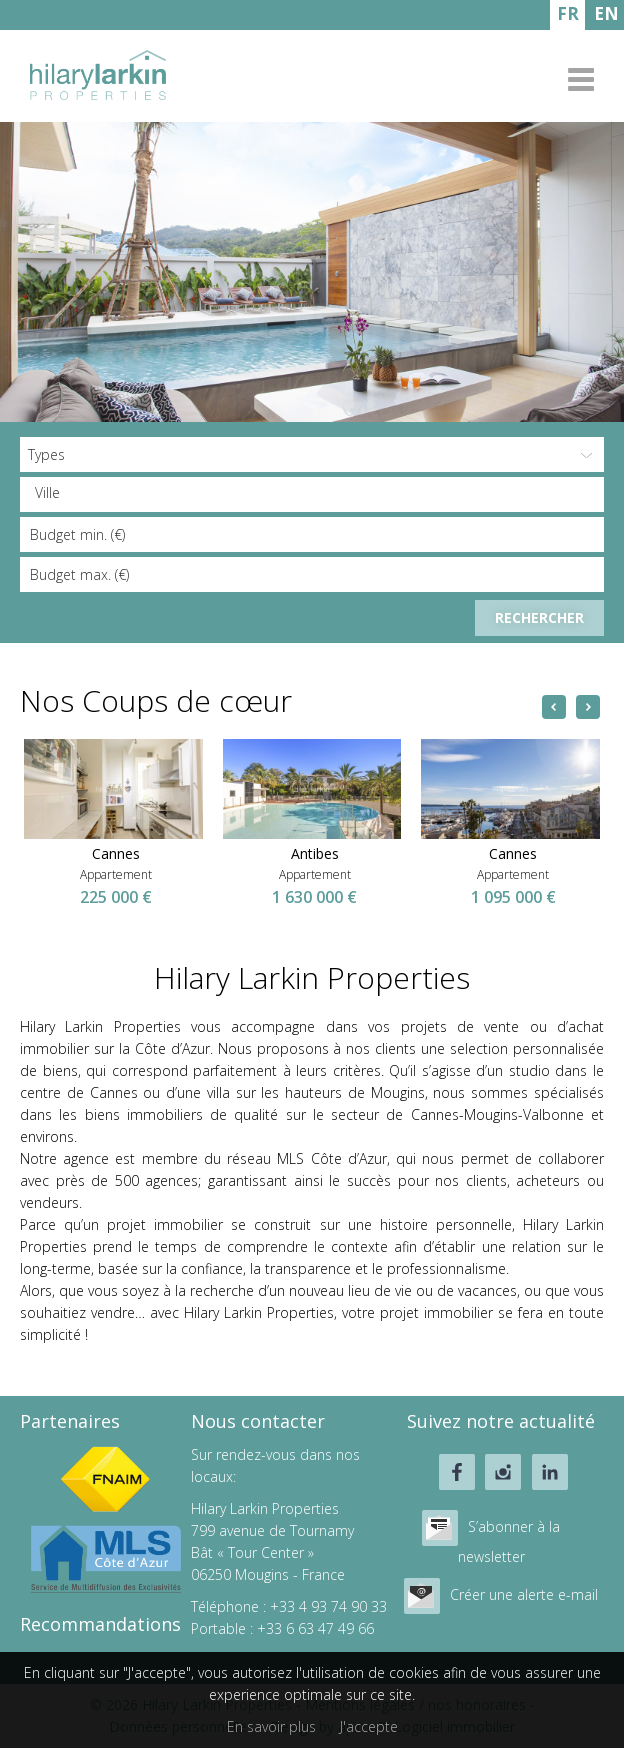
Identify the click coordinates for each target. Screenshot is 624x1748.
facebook (457, 1472)
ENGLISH (606, 16)
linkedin (550, 1472)
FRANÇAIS (567, 16)
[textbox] (317, 493)
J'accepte (369, 1726)
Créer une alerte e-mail (524, 1594)
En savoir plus (271, 1726)
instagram (503, 1472)
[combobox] (312, 494)
